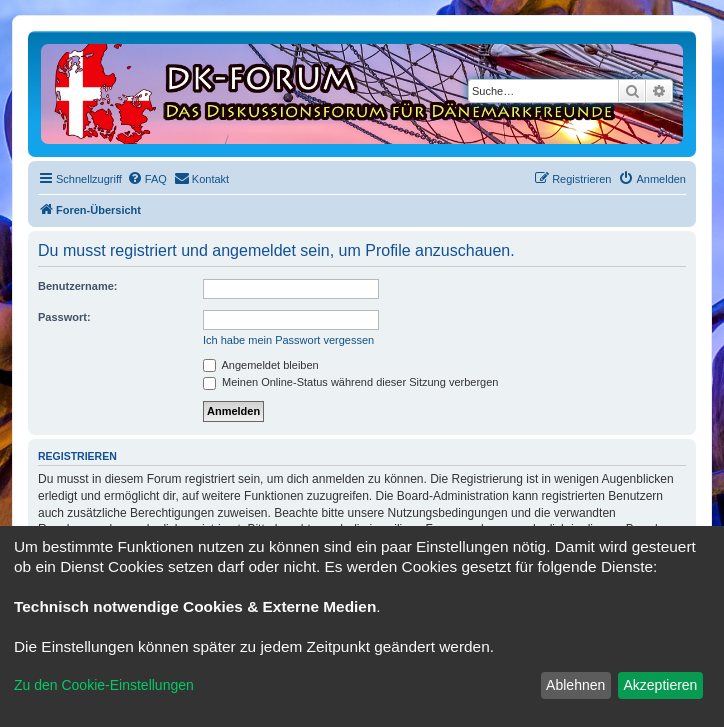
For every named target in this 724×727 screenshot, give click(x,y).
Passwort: (64, 317)
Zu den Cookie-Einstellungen (104, 685)
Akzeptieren (660, 685)
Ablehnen (575, 685)
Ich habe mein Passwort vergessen (288, 340)
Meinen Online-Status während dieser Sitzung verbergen (350, 382)
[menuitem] (147, 179)
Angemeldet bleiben (261, 365)
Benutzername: (77, 286)
